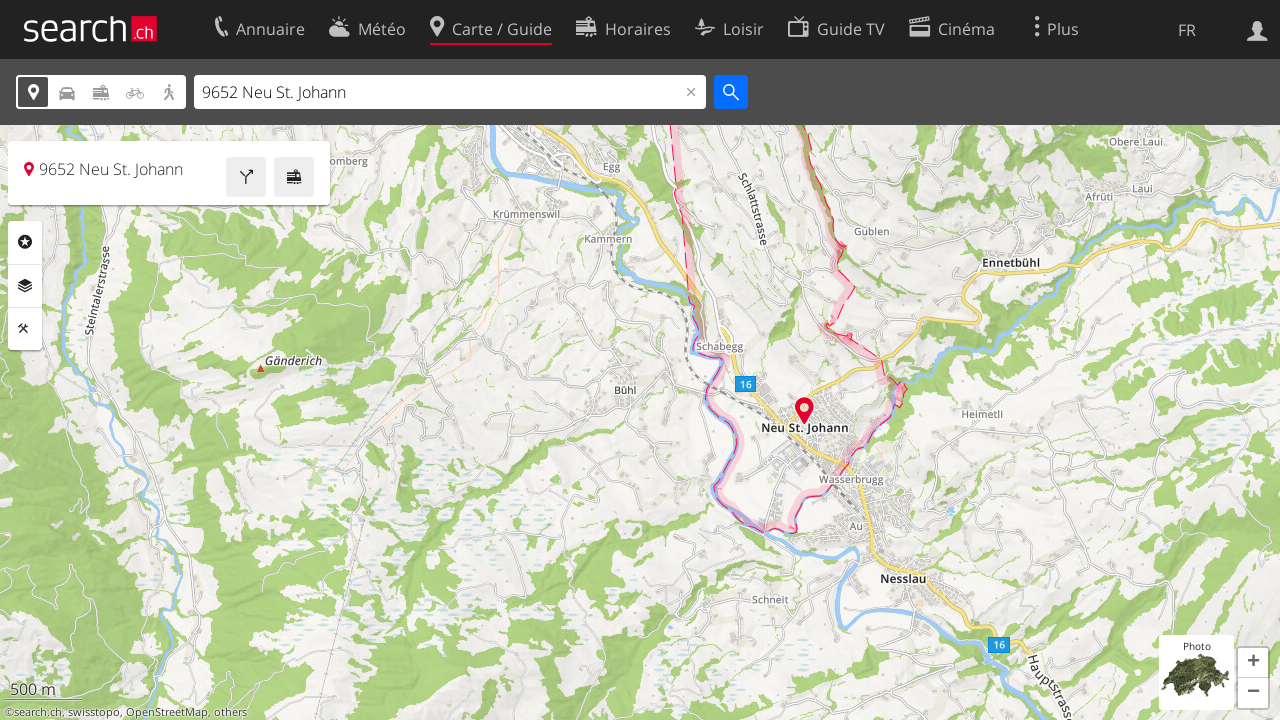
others (230, 712)
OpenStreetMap (167, 712)
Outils (25, 329)
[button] (1253, 663)
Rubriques (25, 242)
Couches (25, 286)
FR (1187, 30)
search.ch (38, 712)
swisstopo (94, 712)
